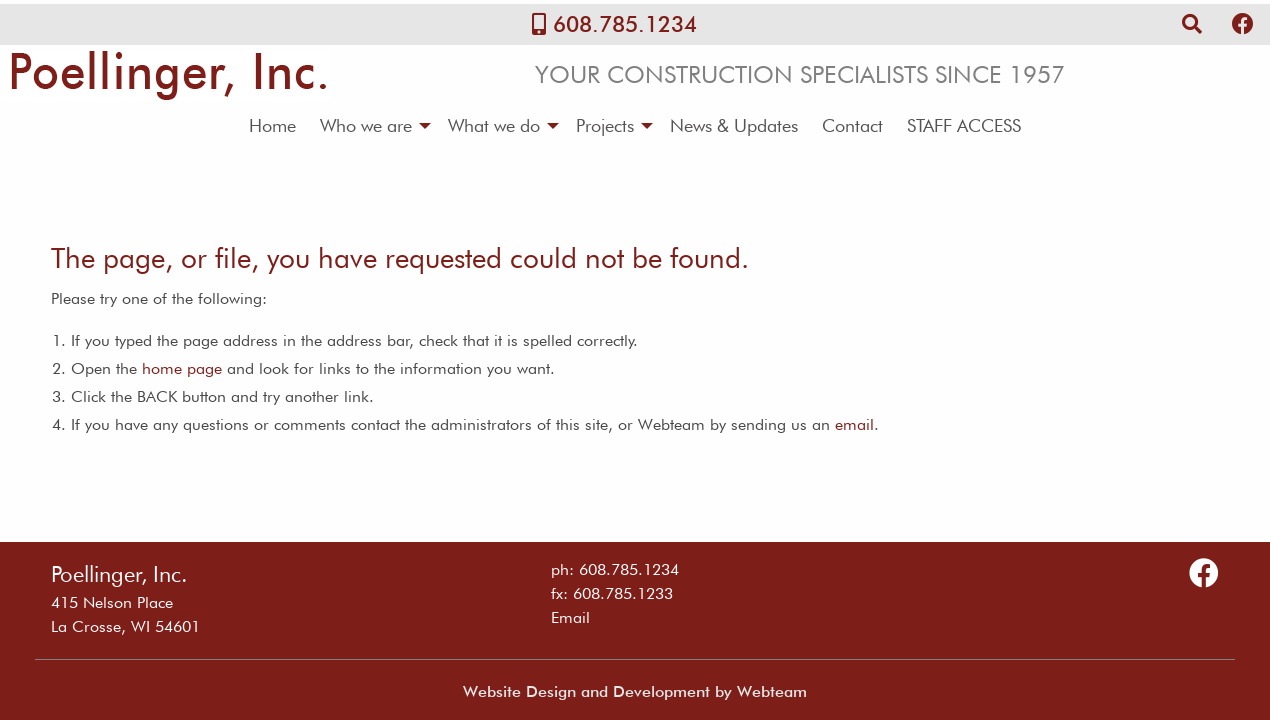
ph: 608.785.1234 (615, 569)
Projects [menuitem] (605, 125)
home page (182, 368)
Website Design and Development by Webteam (635, 691)
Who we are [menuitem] (366, 125)
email (854, 424)
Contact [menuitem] (852, 125)
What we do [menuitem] (494, 125)
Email (570, 617)
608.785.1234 (625, 24)
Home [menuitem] (272, 125)
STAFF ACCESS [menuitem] (964, 125)
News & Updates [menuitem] (734, 125)
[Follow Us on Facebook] (1243, 24)
